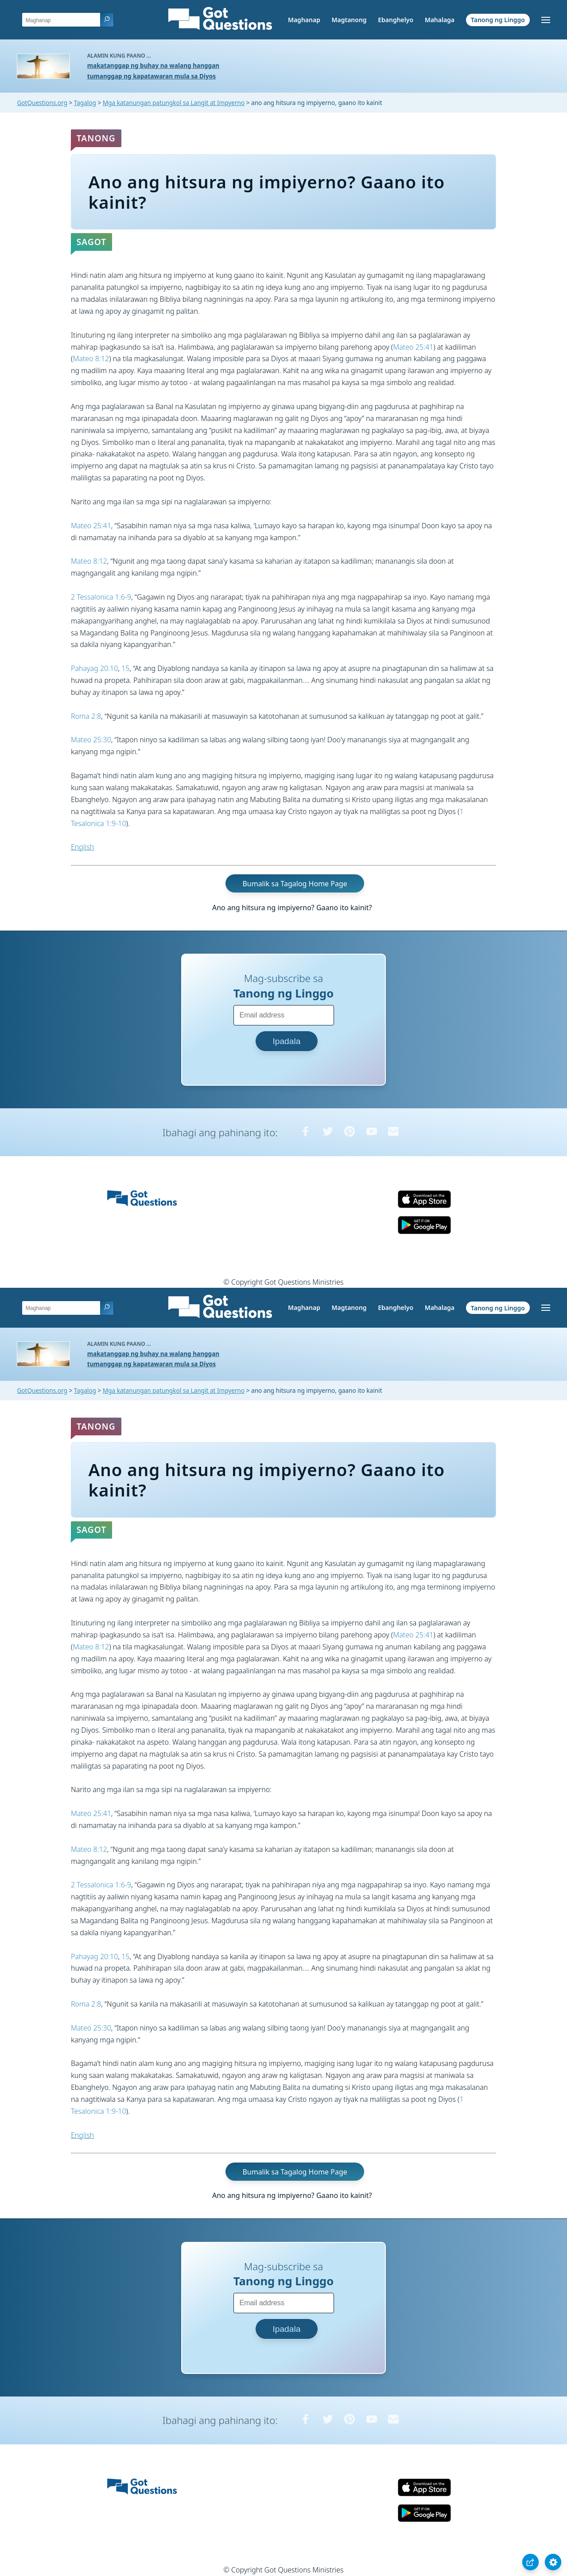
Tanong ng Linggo (498, 20)
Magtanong (348, 20)
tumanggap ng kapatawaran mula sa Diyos (151, 76)
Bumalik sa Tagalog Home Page (294, 884)
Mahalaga (439, 20)
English (82, 847)
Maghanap (304, 20)
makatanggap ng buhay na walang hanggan (153, 65)
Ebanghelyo (395, 20)
